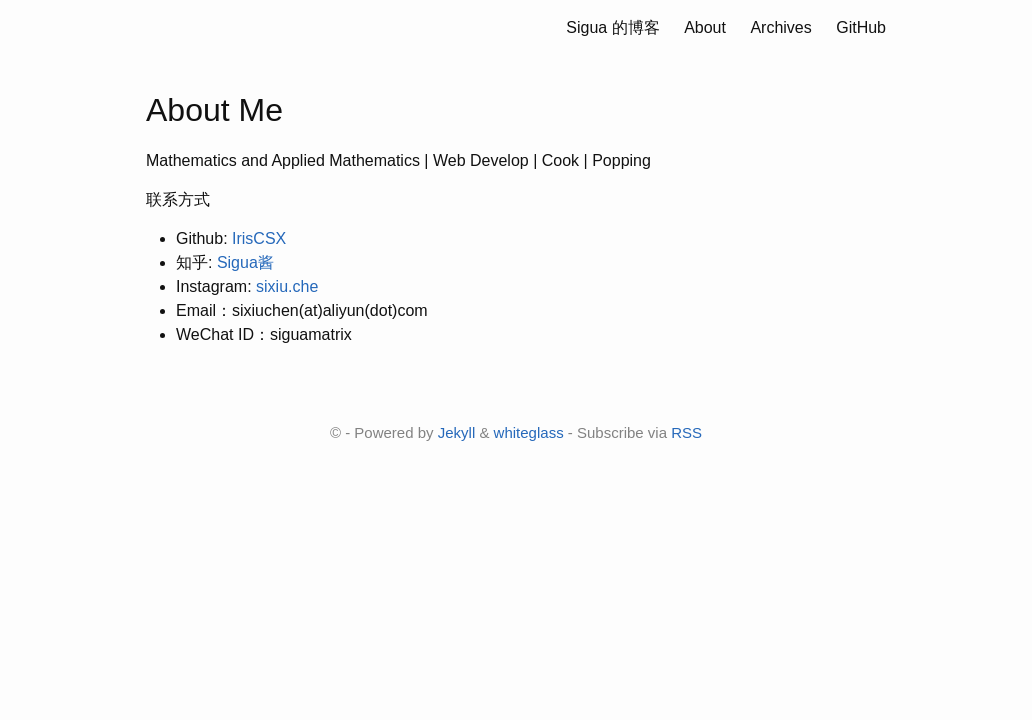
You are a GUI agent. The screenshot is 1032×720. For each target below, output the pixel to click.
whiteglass (529, 432)
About (706, 27)
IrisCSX (259, 238)
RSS (686, 432)
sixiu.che (287, 286)
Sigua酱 (245, 262)
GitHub (861, 27)
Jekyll (457, 432)
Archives (780, 27)
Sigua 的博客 (613, 27)
